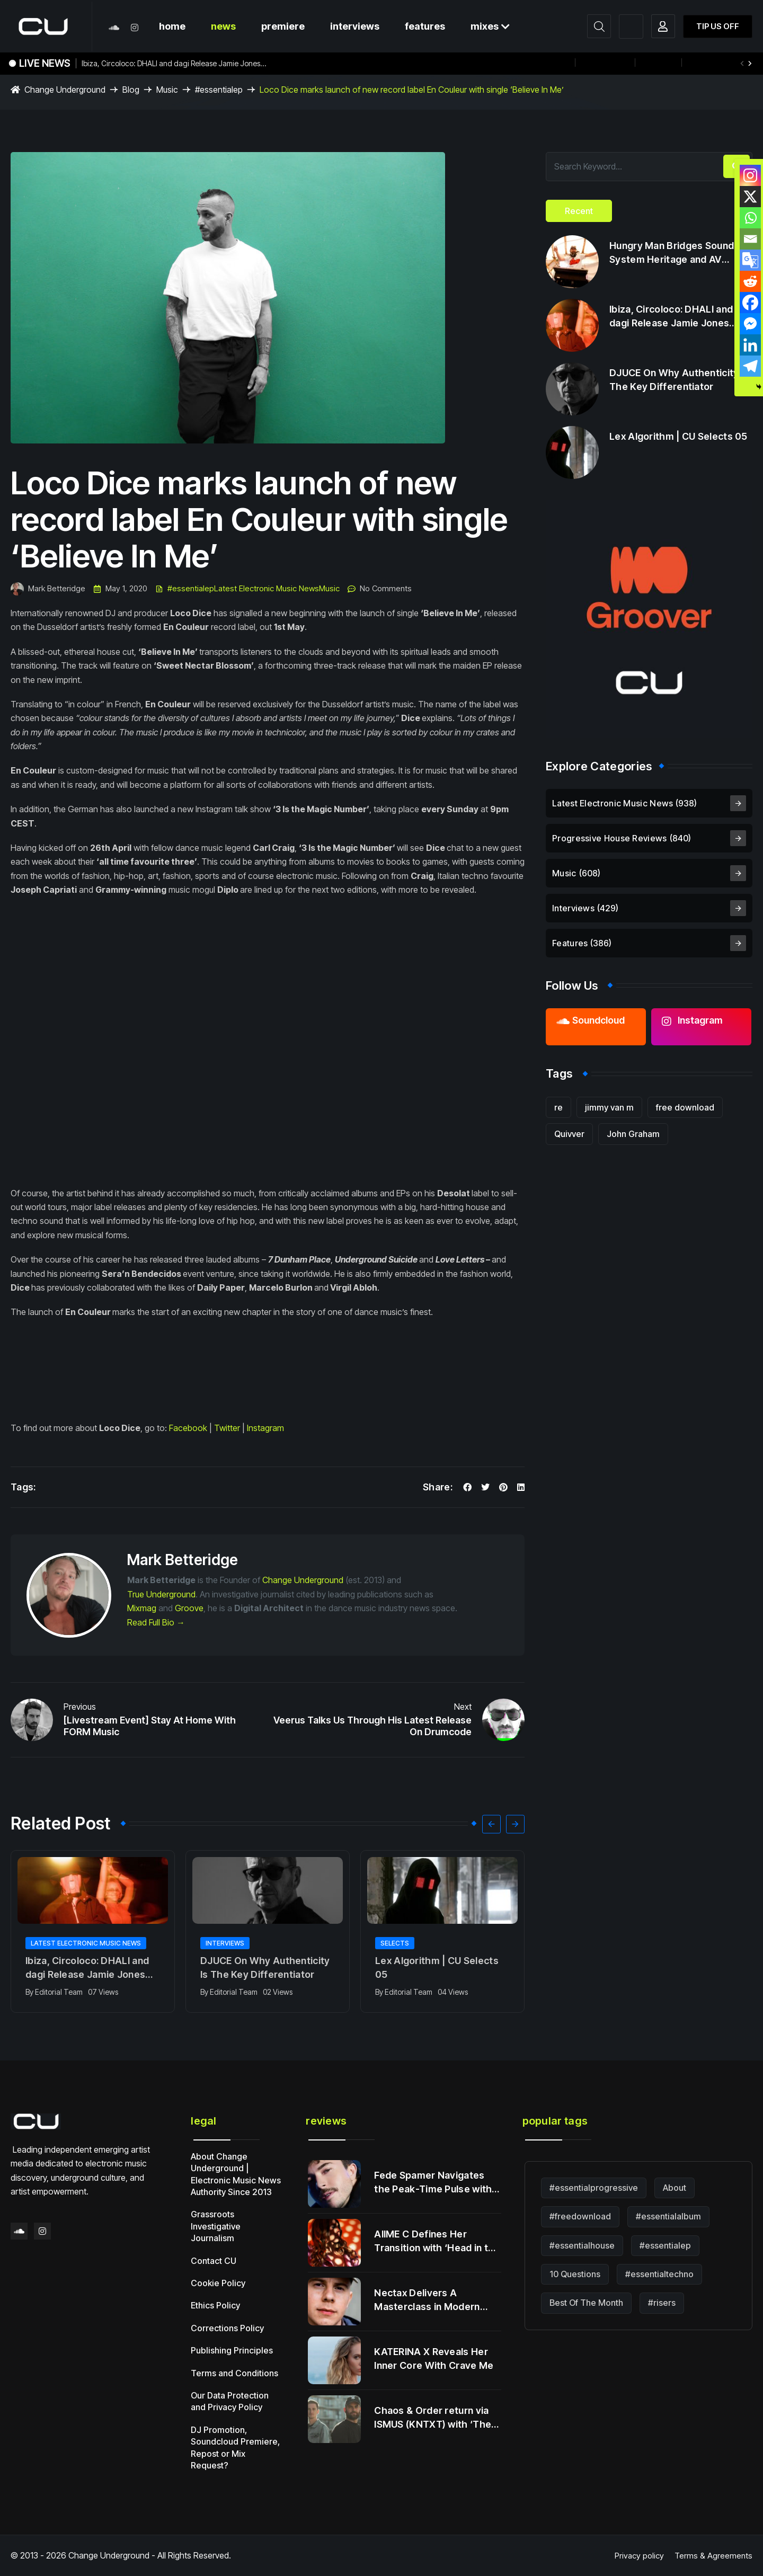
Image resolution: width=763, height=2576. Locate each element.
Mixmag (141, 1608)
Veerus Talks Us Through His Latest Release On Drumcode (372, 1726)
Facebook (188, 1428)
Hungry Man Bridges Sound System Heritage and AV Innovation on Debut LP (671, 253)
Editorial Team (59, 1991)
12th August (605, 62)
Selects (394, 1943)
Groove (189, 1608)
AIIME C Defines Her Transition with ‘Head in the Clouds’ (437, 2241)
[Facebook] (750, 302)
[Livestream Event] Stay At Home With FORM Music (150, 1726)
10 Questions (574, 2274)
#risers (662, 2302)
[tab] (579, 211)
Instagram (265, 1428)
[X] (750, 196)
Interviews (225, 1943)
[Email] (750, 239)
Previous (80, 1706)
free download (685, 1107)
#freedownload (580, 2216)
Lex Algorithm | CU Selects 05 (437, 1967)
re (558, 1107)
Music (329, 588)
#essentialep (190, 588)
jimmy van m (609, 1107)
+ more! (658, 62)
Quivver (569, 1134)
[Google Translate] (750, 260)
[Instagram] (750, 175)
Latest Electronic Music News (266, 588)
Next (463, 1706)
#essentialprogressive (593, 2187)
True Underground (161, 1594)
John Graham (633, 1134)
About (674, 2187)
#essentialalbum (668, 2216)
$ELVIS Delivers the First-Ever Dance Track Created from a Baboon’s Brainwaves (433, 62)
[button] (750, 63)
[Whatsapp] (750, 217)
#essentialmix (715, 62)
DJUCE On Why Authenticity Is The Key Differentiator (265, 1967)
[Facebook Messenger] (750, 323)
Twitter (227, 1428)
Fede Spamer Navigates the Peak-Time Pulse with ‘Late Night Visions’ (433, 2183)
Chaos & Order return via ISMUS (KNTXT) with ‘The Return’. (432, 2418)
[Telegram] (750, 366)
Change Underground (302, 1580)
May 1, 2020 (120, 588)
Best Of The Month (586, 2302)
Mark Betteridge (48, 589)
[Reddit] (750, 281)
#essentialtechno (659, 2274)
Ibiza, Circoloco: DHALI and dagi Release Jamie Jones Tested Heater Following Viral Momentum (171, 64)
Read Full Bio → (156, 1622)
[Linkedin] (750, 345)
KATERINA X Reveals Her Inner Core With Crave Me (433, 2358)
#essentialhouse (582, 2245)
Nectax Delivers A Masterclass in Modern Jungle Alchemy (427, 2300)
